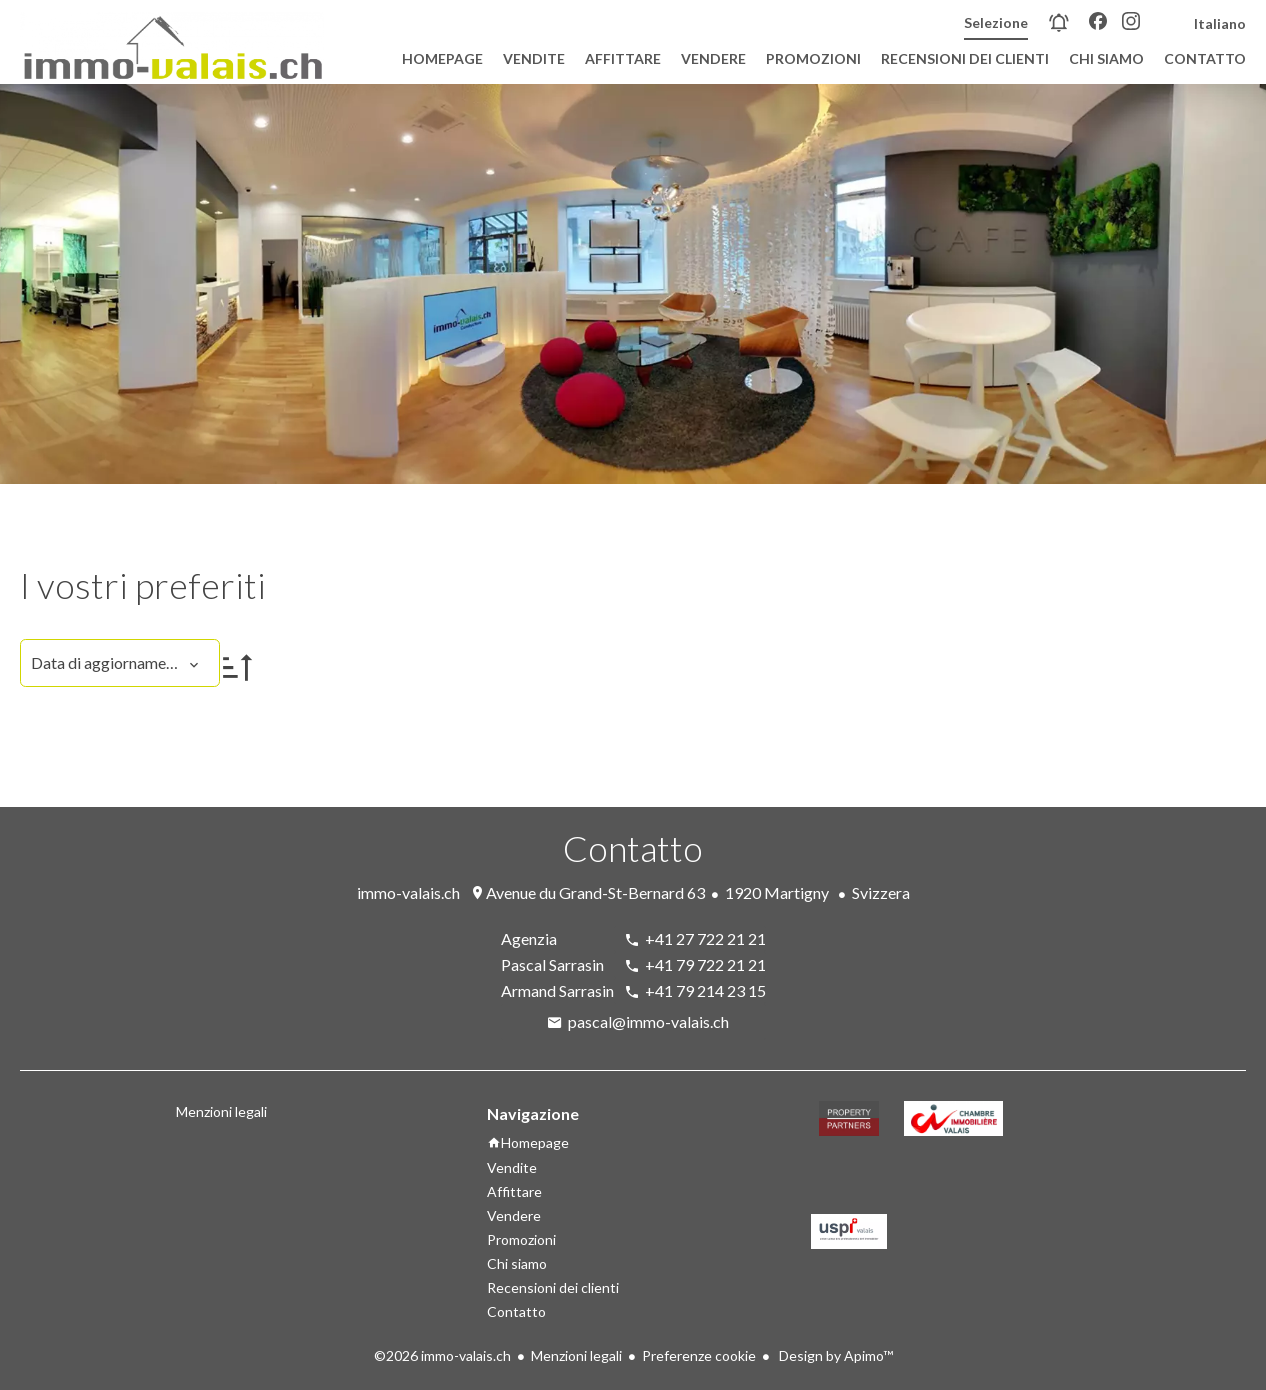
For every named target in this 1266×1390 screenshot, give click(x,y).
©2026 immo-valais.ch (442, 1355)
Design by (834, 1355)
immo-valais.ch (408, 892)
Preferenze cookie (699, 1355)
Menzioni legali (576, 1355)
